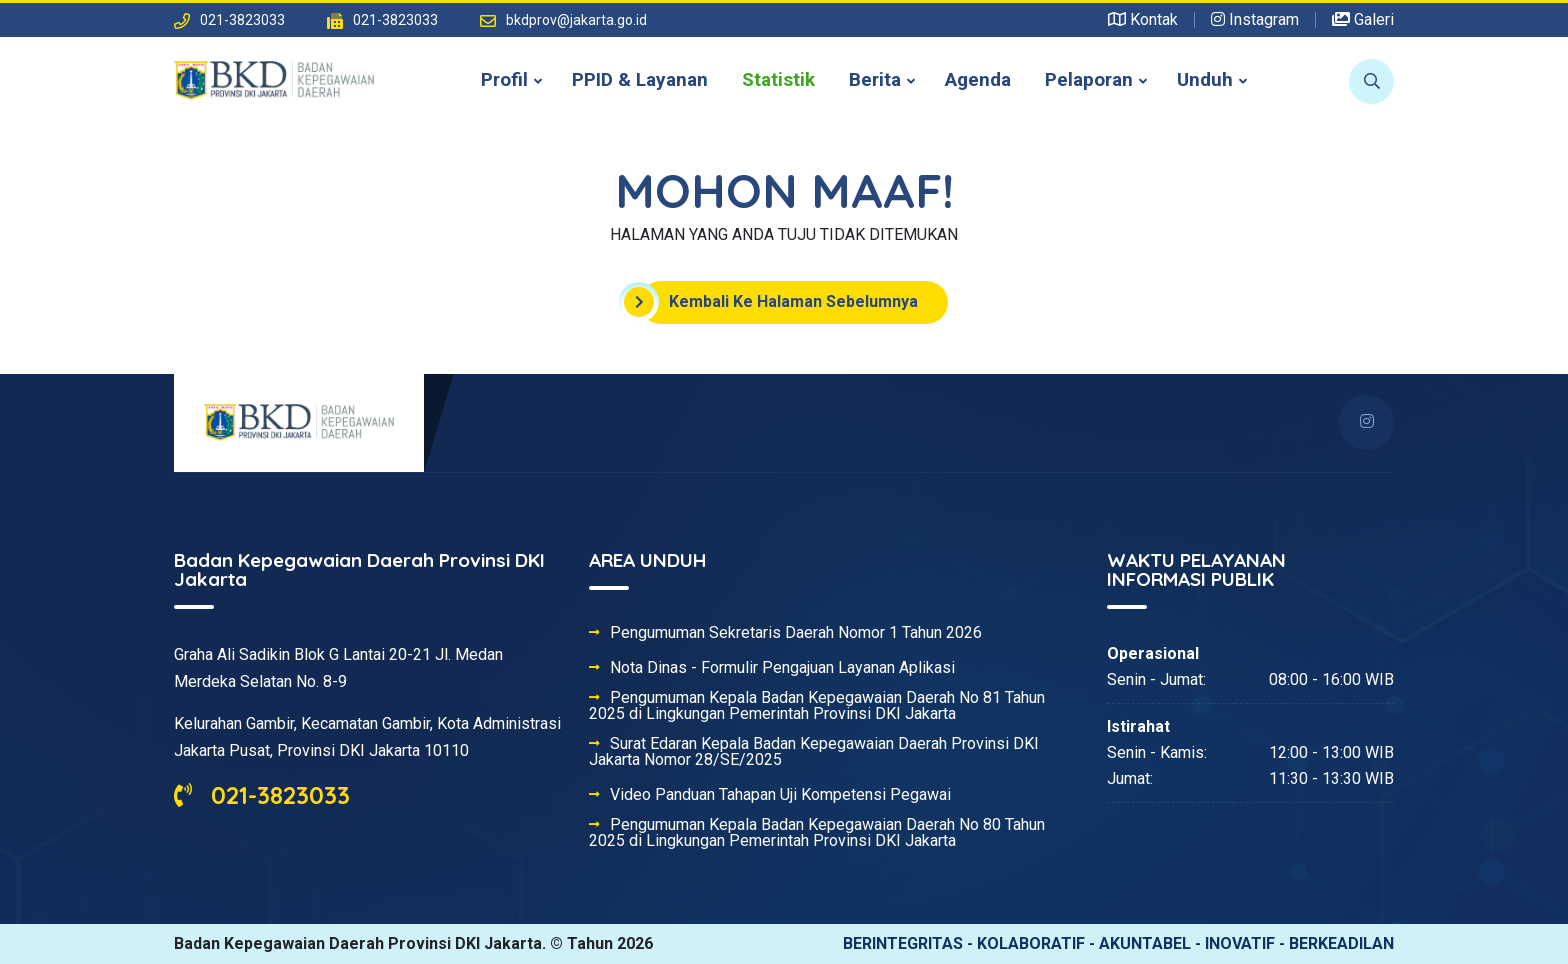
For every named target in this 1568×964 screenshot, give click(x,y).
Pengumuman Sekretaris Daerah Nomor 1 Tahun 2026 (796, 633)
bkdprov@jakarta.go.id (576, 20)
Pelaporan (1089, 79)
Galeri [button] (1363, 19)
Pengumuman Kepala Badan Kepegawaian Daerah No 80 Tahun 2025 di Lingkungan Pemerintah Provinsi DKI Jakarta (817, 833)
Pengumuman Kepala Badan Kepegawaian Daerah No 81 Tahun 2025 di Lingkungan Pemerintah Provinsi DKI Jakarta (817, 706)
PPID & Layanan (640, 79)
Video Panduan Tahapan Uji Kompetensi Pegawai (780, 795)
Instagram (1255, 19)
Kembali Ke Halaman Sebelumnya (778, 302)
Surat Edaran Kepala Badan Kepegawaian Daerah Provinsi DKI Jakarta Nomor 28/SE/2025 (814, 752)
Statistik (778, 79)
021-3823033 (262, 795)
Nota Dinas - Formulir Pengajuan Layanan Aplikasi (782, 668)
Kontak (1143, 19)
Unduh (1205, 79)
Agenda (978, 79)
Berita (875, 79)
